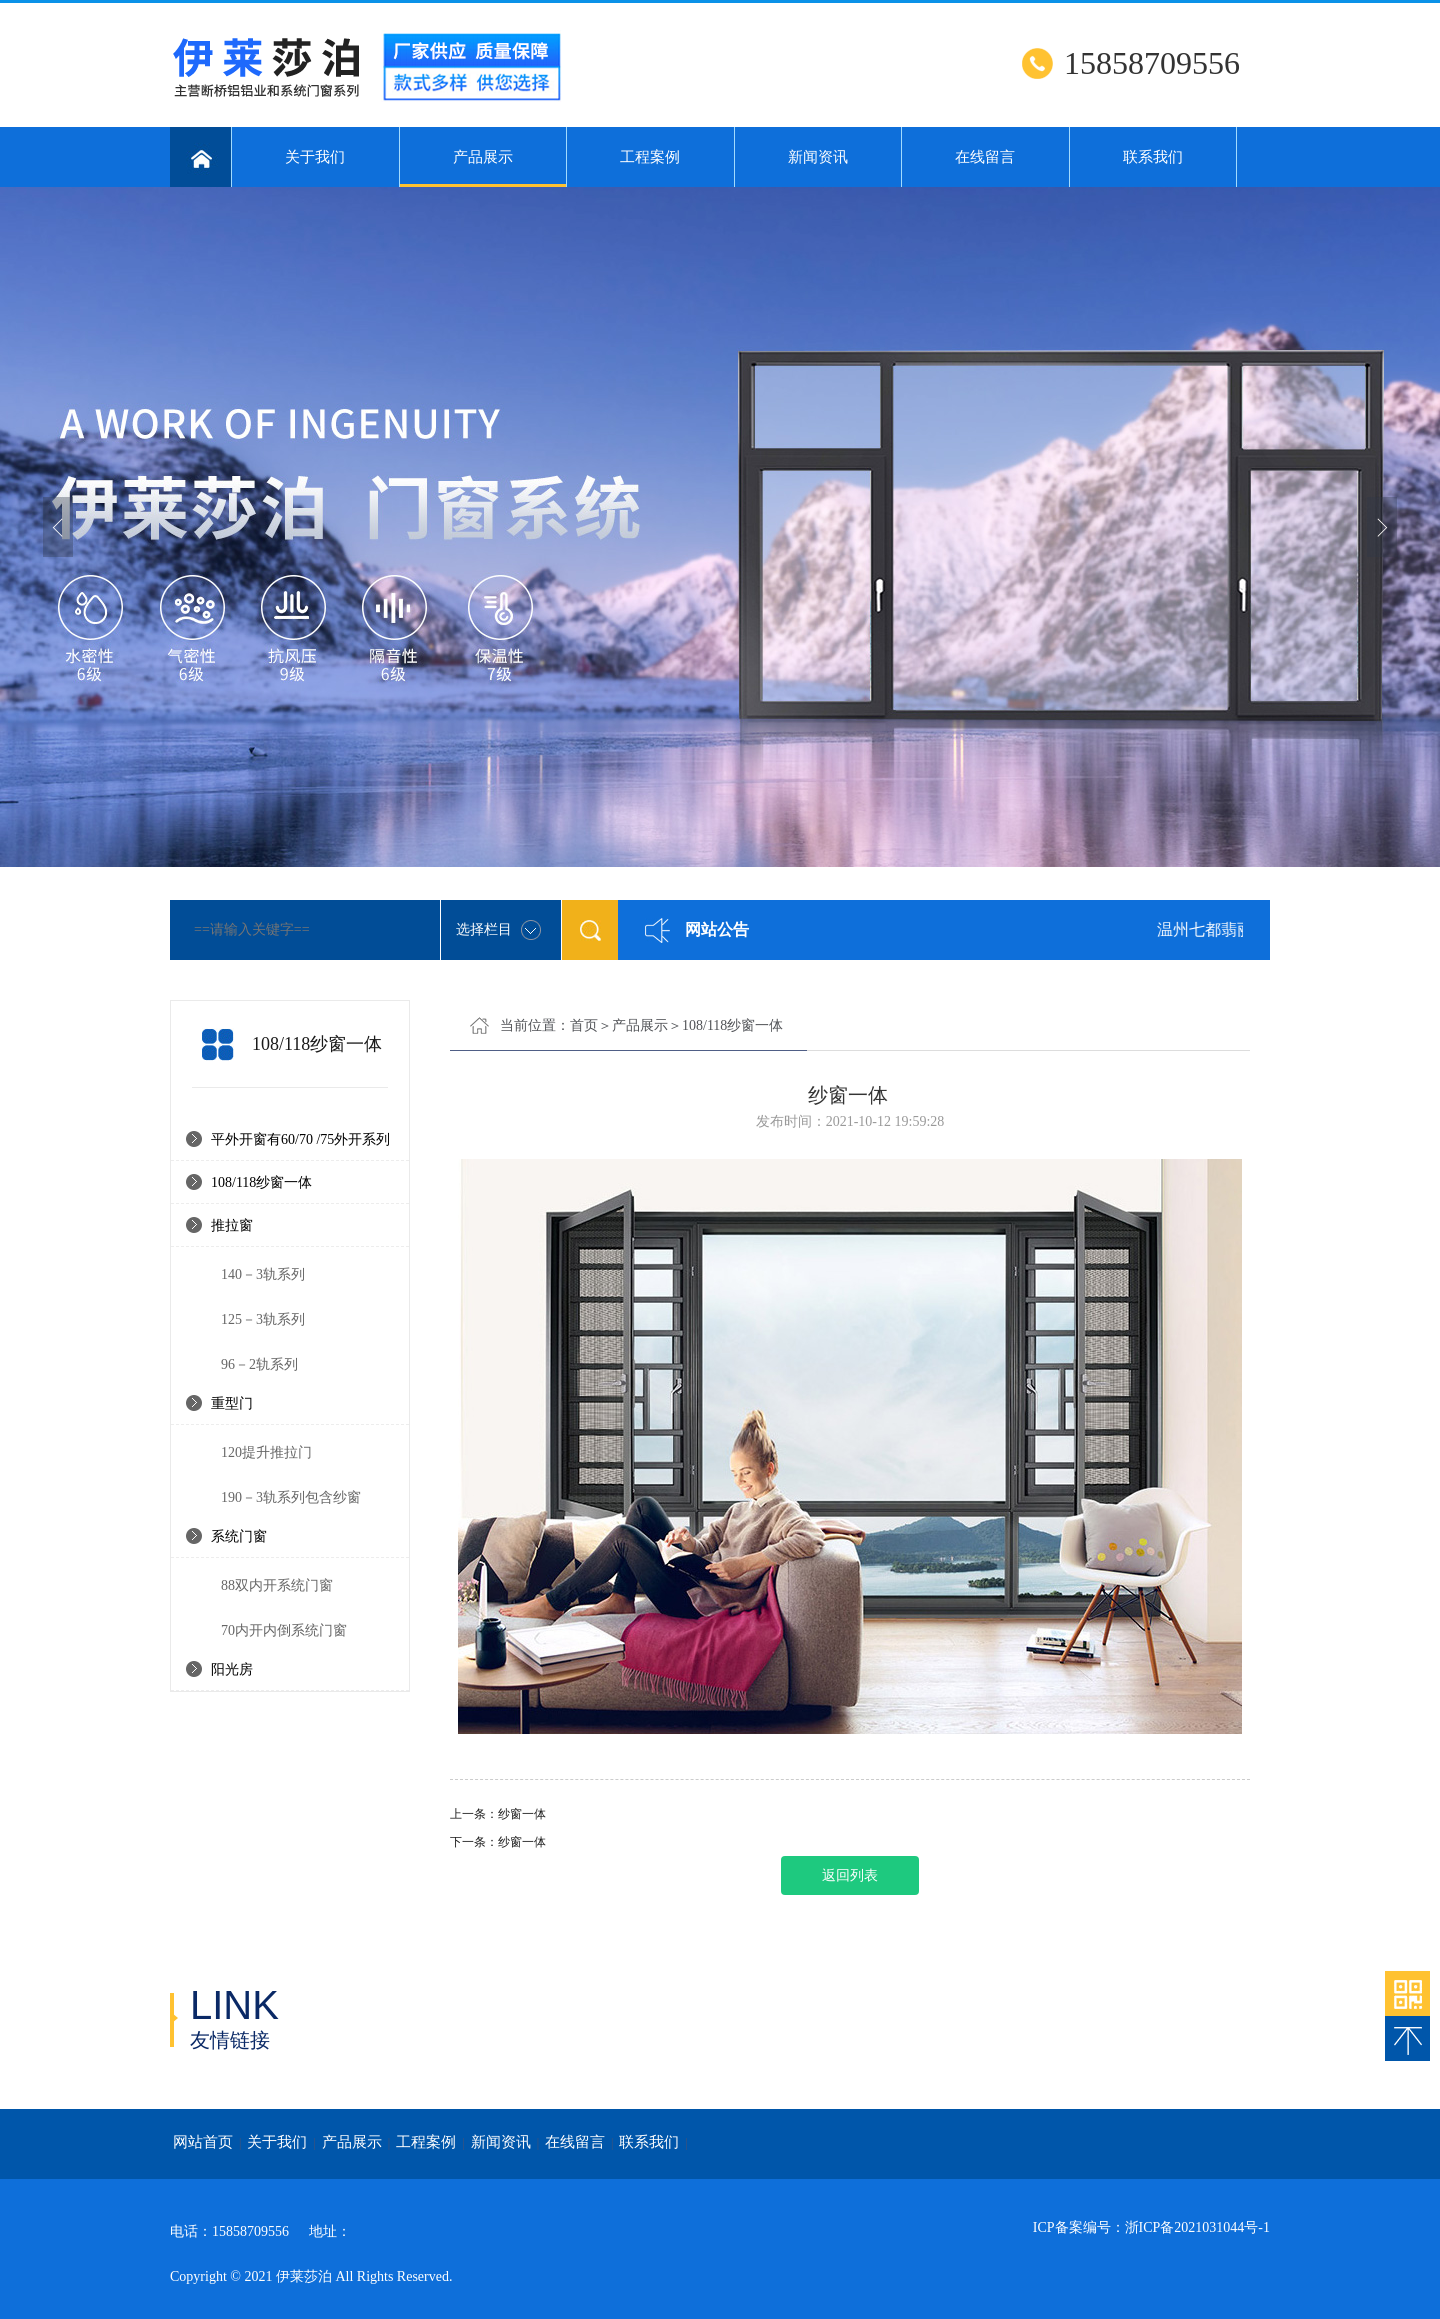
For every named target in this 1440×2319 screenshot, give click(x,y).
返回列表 (850, 1875)
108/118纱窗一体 (261, 1182)
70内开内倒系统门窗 (284, 1630)
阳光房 (232, 1669)
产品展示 (483, 168)
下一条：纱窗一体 (498, 1842)
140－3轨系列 (263, 1274)
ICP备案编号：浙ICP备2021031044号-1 (1151, 2227)
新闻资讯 (818, 157)
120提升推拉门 (266, 1452)
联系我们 (1153, 157)
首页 (584, 1025)
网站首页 (203, 2142)
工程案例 (650, 157)
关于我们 (315, 157)
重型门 (232, 1403)
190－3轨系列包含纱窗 (291, 1497)
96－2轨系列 (259, 1364)
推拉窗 (232, 1225)
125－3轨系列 (263, 1319)
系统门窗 (239, 1536)
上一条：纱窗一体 (498, 1814)
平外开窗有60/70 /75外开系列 (300, 1139)
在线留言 (985, 157)
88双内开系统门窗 (277, 1585)
